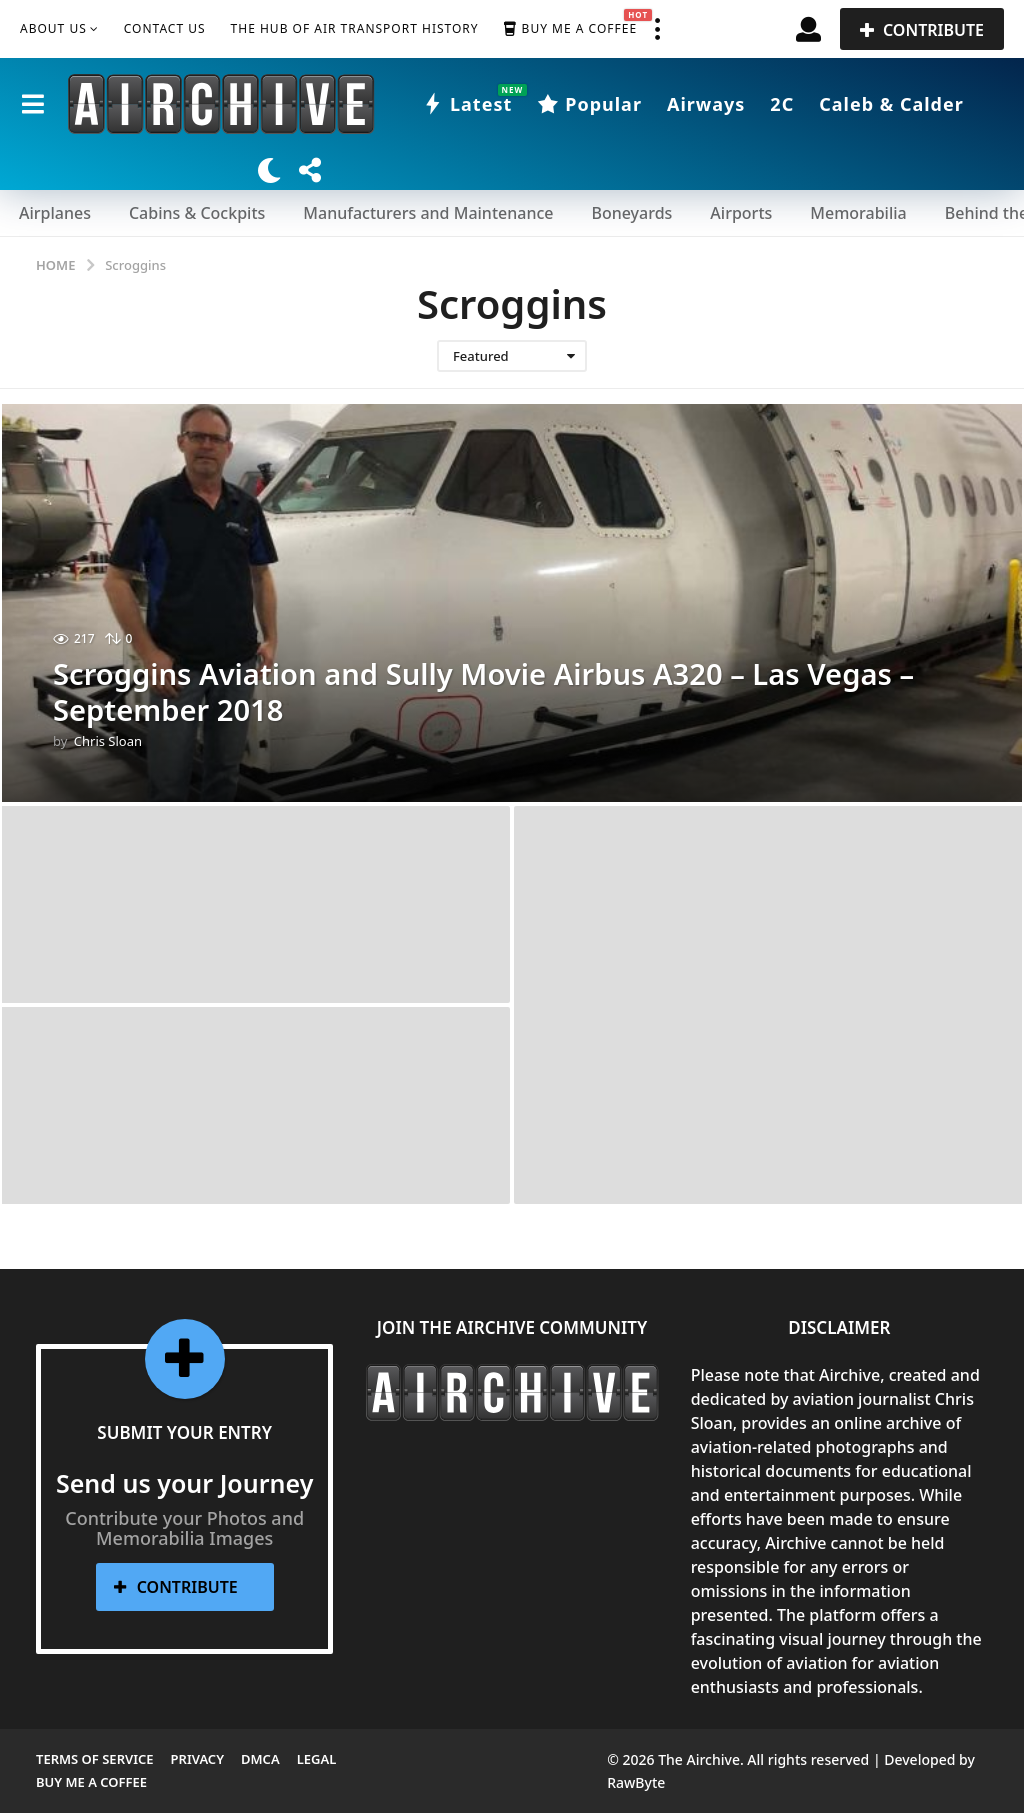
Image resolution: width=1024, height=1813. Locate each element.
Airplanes (55, 213)
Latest (467, 104)
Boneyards (631, 213)
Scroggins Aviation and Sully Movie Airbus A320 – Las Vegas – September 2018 (496, 691)
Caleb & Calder (891, 104)
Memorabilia (858, 213)
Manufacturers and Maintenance (428, 213)
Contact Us (165, 28)
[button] (657, 29)
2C (782, 104)
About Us (53, 28)
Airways (706, 104)
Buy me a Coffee (570, 29)
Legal (317, 1759)
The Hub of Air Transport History (355, 28)
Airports (741, 213)
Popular (589, 104)
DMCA (260, 1759)
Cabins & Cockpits (197, 213)
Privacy (197, 1759)
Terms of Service (95, 1759)
